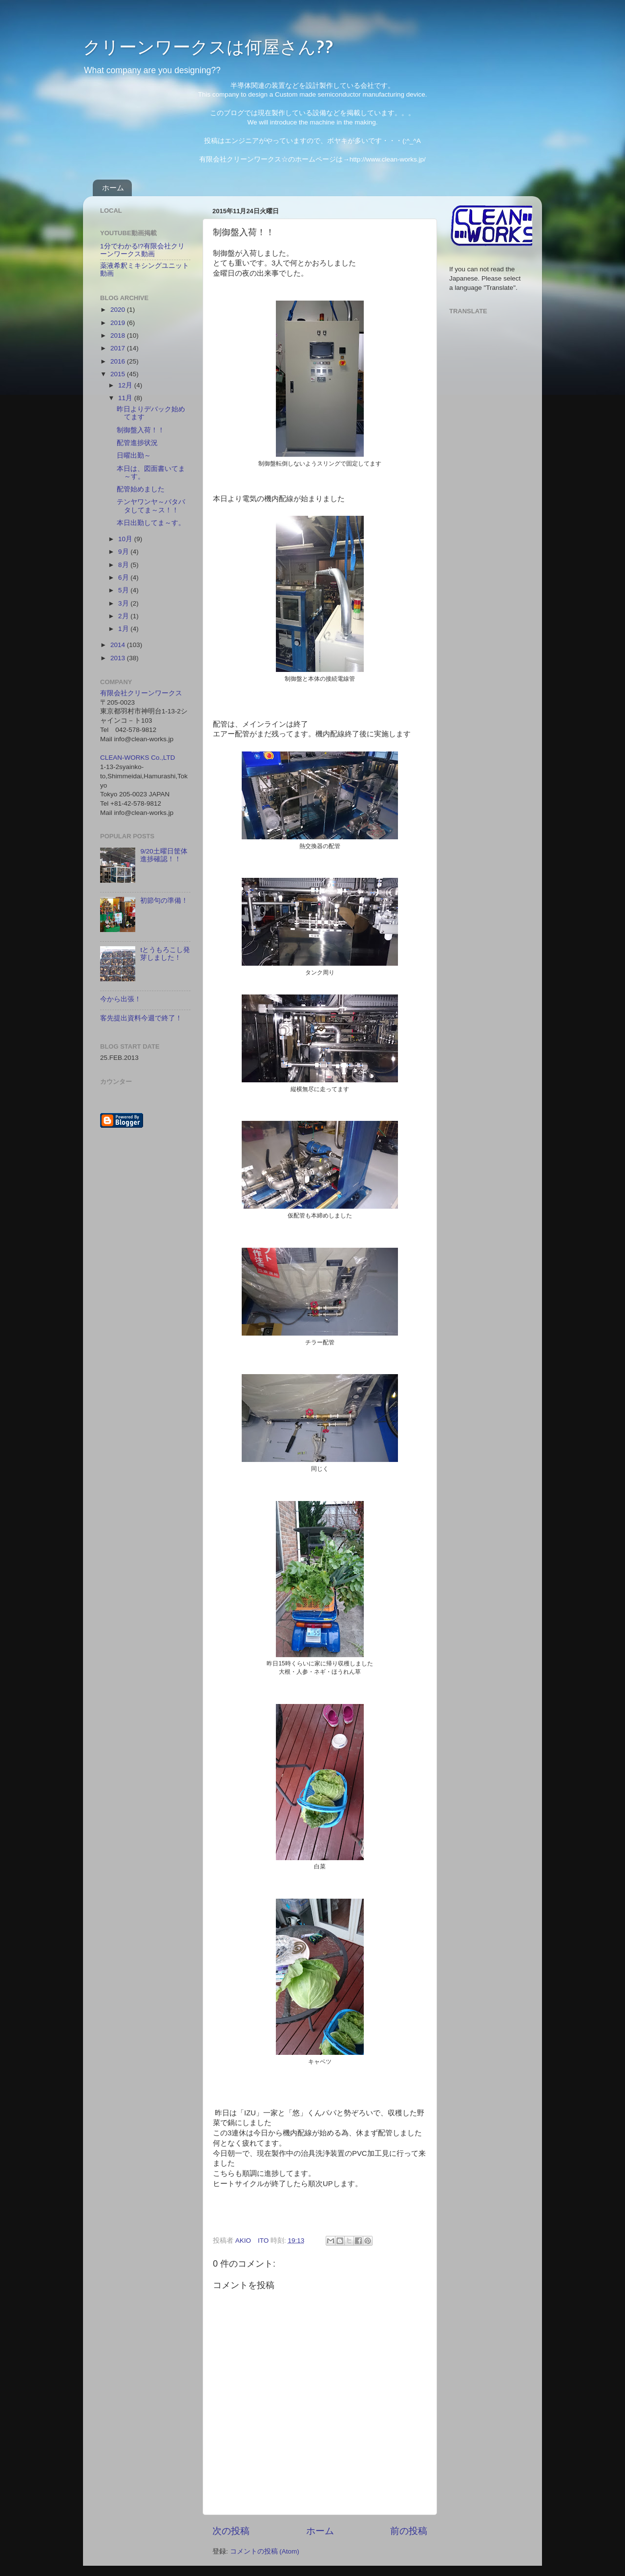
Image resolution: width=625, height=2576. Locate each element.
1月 (124, 628)
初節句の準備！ (164, 900)
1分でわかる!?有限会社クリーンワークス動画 (142, 250)
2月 (124, 616)
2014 (118, 645)
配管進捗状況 (137, 442)
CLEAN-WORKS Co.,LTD (137, 757)
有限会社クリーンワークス (141, 693)
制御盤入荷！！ (141, 430)
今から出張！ (120, 999)
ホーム (113, 187)
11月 (126, 398)
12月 (126, 385)
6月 (124, 577)
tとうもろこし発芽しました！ (165, 953)
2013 (118, 658)
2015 (118, 374)
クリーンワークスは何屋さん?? (208, 46)
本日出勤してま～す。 (151, 523)
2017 (118, 348)
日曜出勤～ (134, 455)
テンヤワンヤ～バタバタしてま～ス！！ (151, 505)
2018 (118, 335)
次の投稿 (231, 2531)
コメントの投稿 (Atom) (264, 2551)
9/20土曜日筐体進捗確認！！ (163, 855)
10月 (126, 539)
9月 (124, 551)
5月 (124, 590)
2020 (118, 309)
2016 (118, 361)
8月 (124, 564)
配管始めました (141, 489)
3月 (124, 603)
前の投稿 (408, 2531)
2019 (118, 322)
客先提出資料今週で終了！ (141, 1018)
